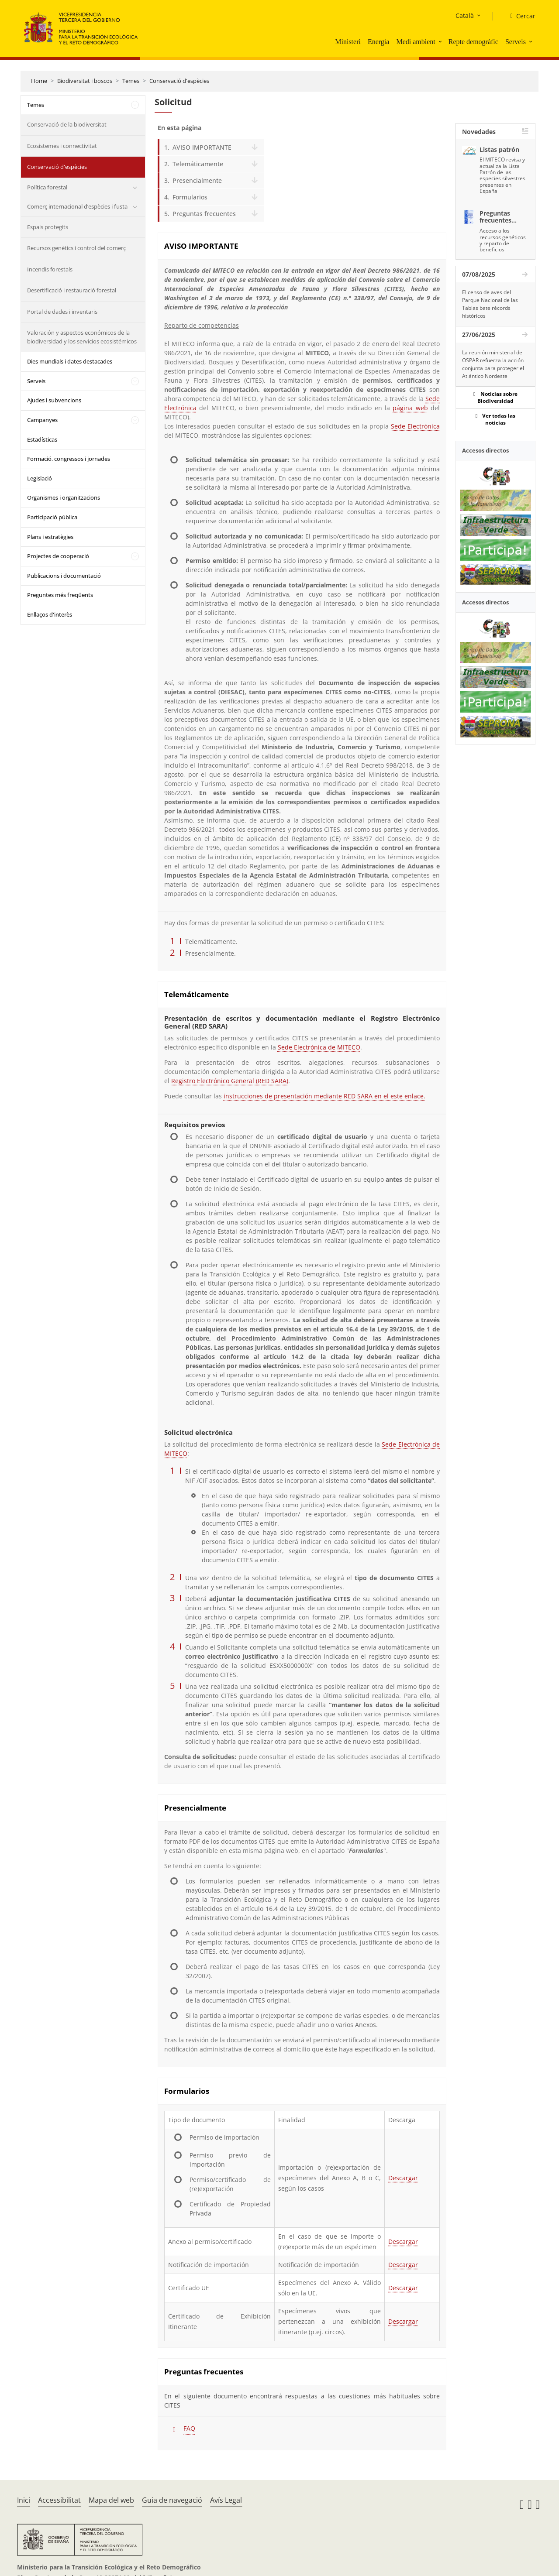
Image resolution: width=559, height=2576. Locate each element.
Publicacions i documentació (64, 576)
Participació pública (52, 517)
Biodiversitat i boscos (84, 81)
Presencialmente (197, 180)
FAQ (189, 2428)
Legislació (39, 478)
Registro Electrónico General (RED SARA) (229, 1081)
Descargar (403, 2178)
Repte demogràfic (473, 41)
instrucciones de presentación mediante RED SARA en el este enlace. (324, 1096)
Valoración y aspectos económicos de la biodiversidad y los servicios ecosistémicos (82, 337)
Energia (378, 41)
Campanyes (42, 420)
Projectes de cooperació (58, 556)
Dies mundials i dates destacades (69, 361)
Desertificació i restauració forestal (71, 290)
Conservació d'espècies (179, 81)
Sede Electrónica (415, 426)
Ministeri (348, 41)
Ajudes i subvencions (54, 400)
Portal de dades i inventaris (62, 312)
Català (464, 15)
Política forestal (47, 187)
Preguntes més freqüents (60, 595)
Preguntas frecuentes (204, 213)
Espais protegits (47, 227)
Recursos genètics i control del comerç (76, 248)
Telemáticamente (198, 164)
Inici (23, 2500)
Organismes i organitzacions (63, 497)
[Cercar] (519, 16)
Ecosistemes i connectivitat (62, 146)
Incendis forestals (49, 269)
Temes (130, 81)
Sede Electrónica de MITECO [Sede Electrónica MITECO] (319, 1047)
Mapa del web (111, 2500)
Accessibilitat (59, 2500)
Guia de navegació (172, 2500)
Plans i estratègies (50, 537)
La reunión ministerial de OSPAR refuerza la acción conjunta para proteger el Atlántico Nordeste (493, 364)
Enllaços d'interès (49, 614)
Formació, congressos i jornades (68, 459)
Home (39, 81)
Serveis (515, 41)
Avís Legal (226, 2500)
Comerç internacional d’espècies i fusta (77, 206)
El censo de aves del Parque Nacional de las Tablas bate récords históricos (490, 303)
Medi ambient (415, 41)
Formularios (190, 197)
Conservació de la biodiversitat (67, 124)
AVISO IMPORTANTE (202, 147)
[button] (441, 41)
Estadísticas (42, 439)
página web (410, 408)
